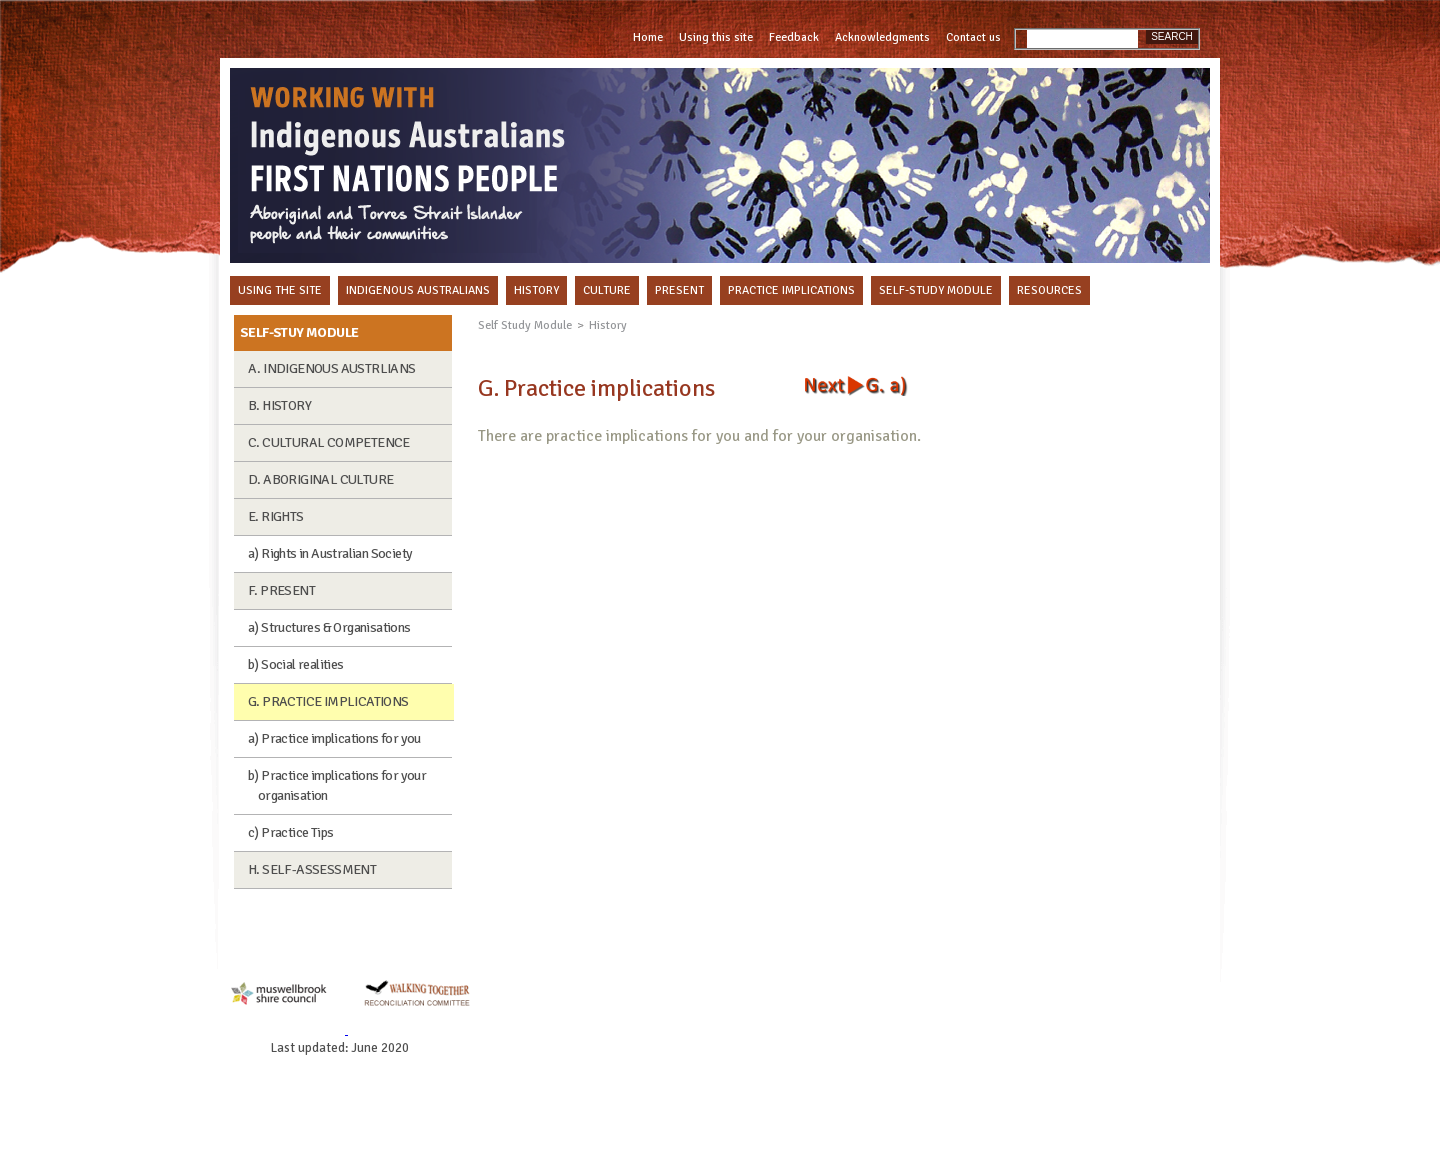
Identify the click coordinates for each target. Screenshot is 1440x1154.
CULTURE (607, 290)
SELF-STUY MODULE (299, 332)
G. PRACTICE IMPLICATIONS (328, 701)
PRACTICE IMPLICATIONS (791, 290)
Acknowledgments (882, 37)
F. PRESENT (281, 590)
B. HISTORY (279, 405)
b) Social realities (296, 664)
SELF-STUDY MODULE (936, 290)
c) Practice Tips (290, 832)
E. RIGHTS (276, 516)
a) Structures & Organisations (329, 627)
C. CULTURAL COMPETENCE (329, 442)
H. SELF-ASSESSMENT (312, 869)
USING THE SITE (280, 290)
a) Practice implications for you (334, 738)
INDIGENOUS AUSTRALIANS (418, 290)
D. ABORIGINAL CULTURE (320, 479)
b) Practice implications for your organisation (337, 785)
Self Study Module (525, 325)
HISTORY (536, 290)
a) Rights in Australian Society (330, 553)
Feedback (794, 37)
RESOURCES (1049, 290)
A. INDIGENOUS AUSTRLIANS (332, 368)
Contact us (973, 37)
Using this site (716, 37)
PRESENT (679, 290)
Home (648, 37)
